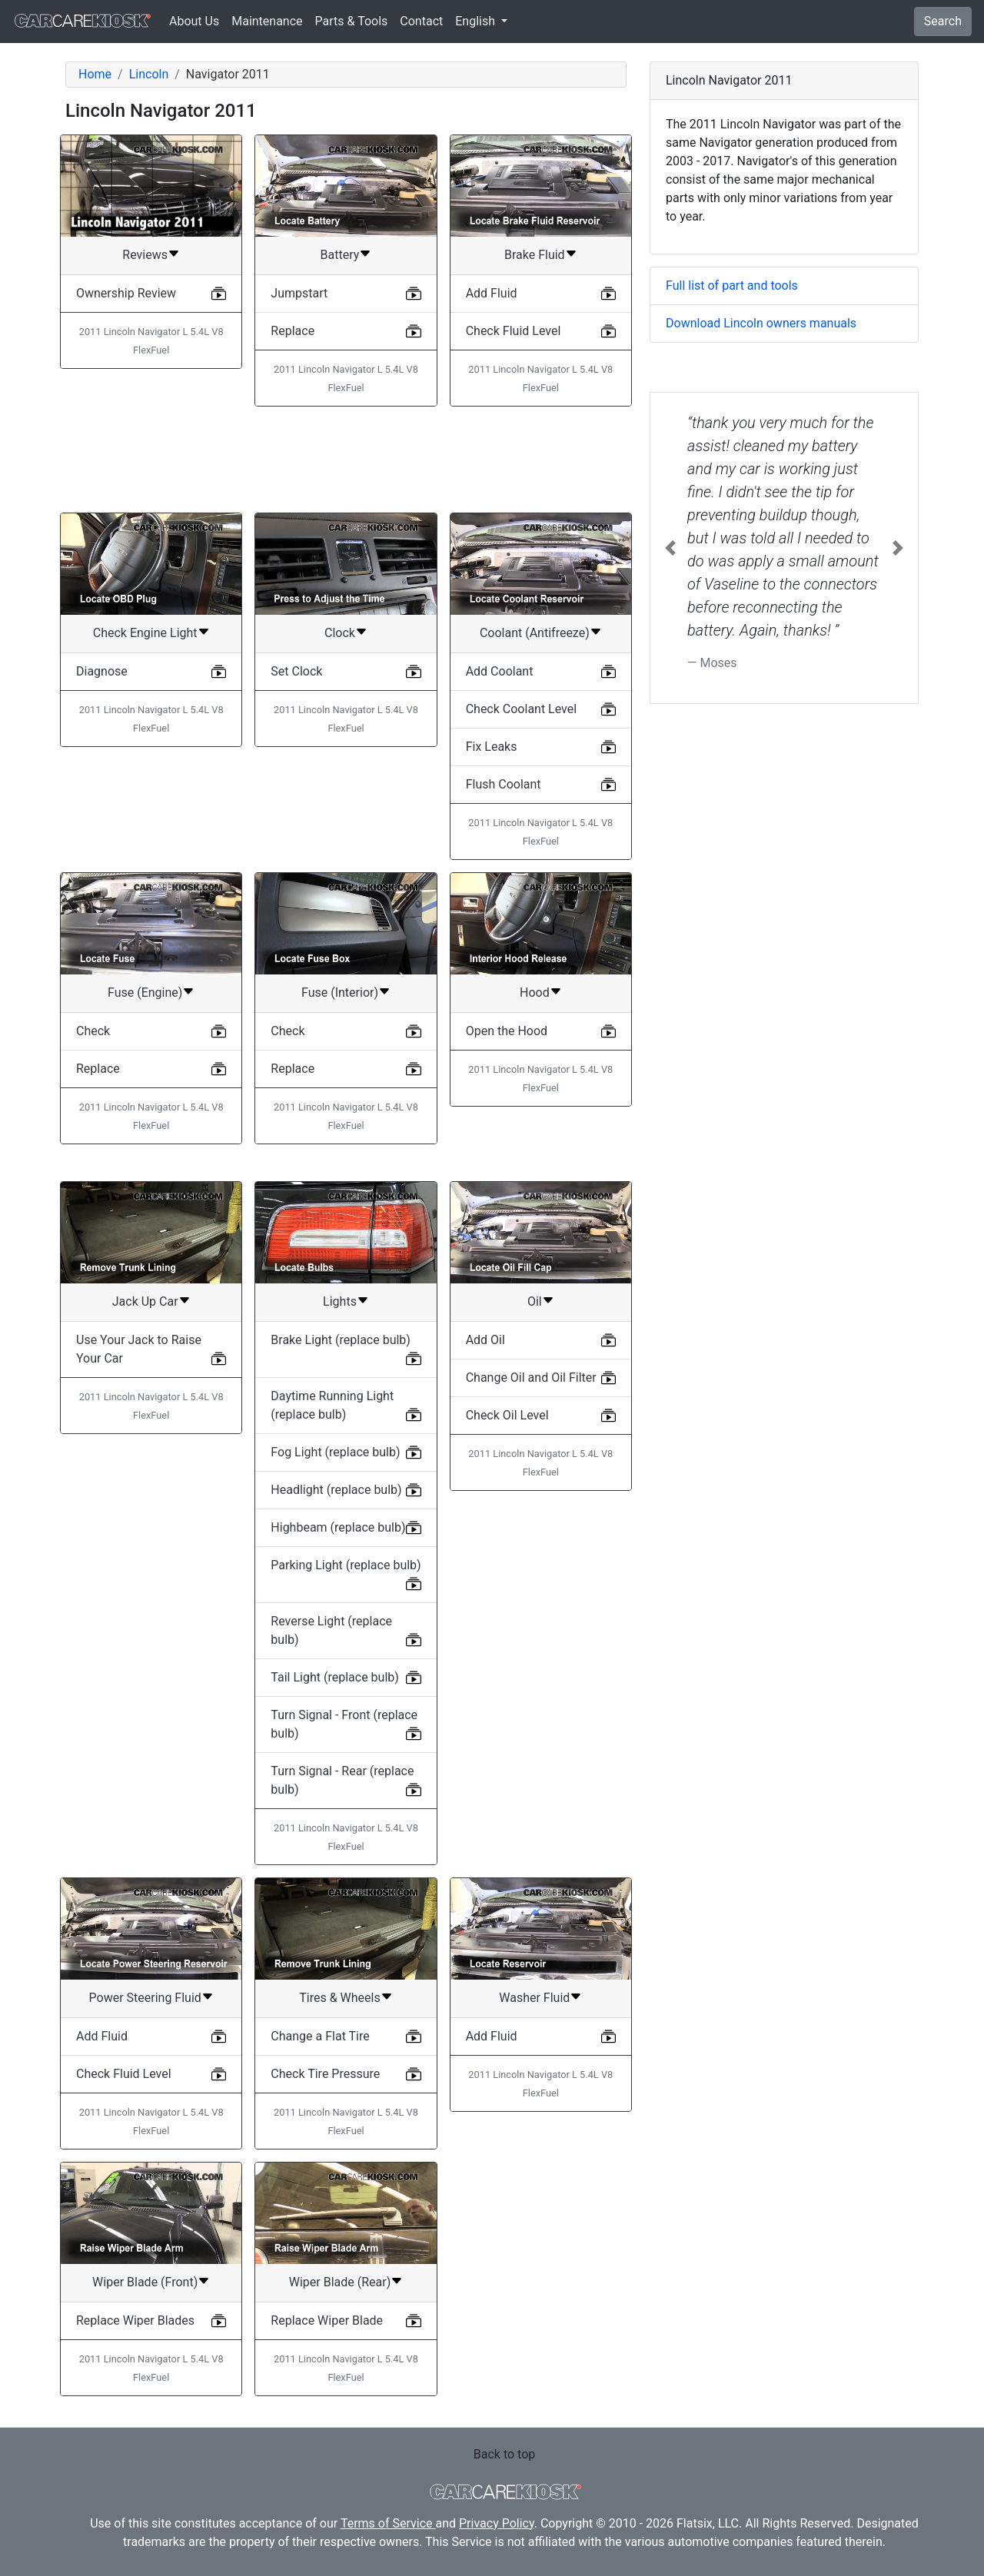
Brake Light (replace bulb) (341, 1340)
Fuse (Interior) (339, 992)
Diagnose (102, 671)
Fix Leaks (491, 746)
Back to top (504, 2454)
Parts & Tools (351, 21)
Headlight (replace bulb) (336, 1489)
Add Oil (485, 1340)
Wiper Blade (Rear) (340, 2282)
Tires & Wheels (339, 1997)
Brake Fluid (534, 254)
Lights (340, 1301)
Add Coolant (500, 671)
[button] (670, 548)
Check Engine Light (145, 633)
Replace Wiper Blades (135, 2320)
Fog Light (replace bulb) (335, 1452)
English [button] (476, 21)
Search (943, 21)
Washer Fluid (534, 1997)
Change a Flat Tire (320, 2036)
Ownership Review (126, 293)
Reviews (145, 254)
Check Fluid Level (513, 331)
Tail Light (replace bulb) (335, 1677)
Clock (339, 633)
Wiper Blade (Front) (145, 2282)
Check (93, 1031)
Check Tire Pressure (325, 2073)
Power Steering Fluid (145, 1997)
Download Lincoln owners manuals (761, 323)
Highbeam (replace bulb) (338, 1527)
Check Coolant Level (521, 709)
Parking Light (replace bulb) (346, 1565)
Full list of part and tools (732, 285)
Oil (534, 1301)
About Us (194, 21)
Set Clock (296, 671)
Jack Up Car (145, 1301)
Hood (535, 992)
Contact (421, 21)
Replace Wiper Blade (327, 2320)
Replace (292, 331)
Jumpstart (299, 293)
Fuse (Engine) (145, 992)
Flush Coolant (503, 784)
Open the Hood (506, 1031)
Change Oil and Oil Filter (531, 1377)
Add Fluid (491, 293)
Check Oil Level (507, 1415)
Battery (340, 254)
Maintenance (266, 21)
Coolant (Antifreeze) (535, 633)
